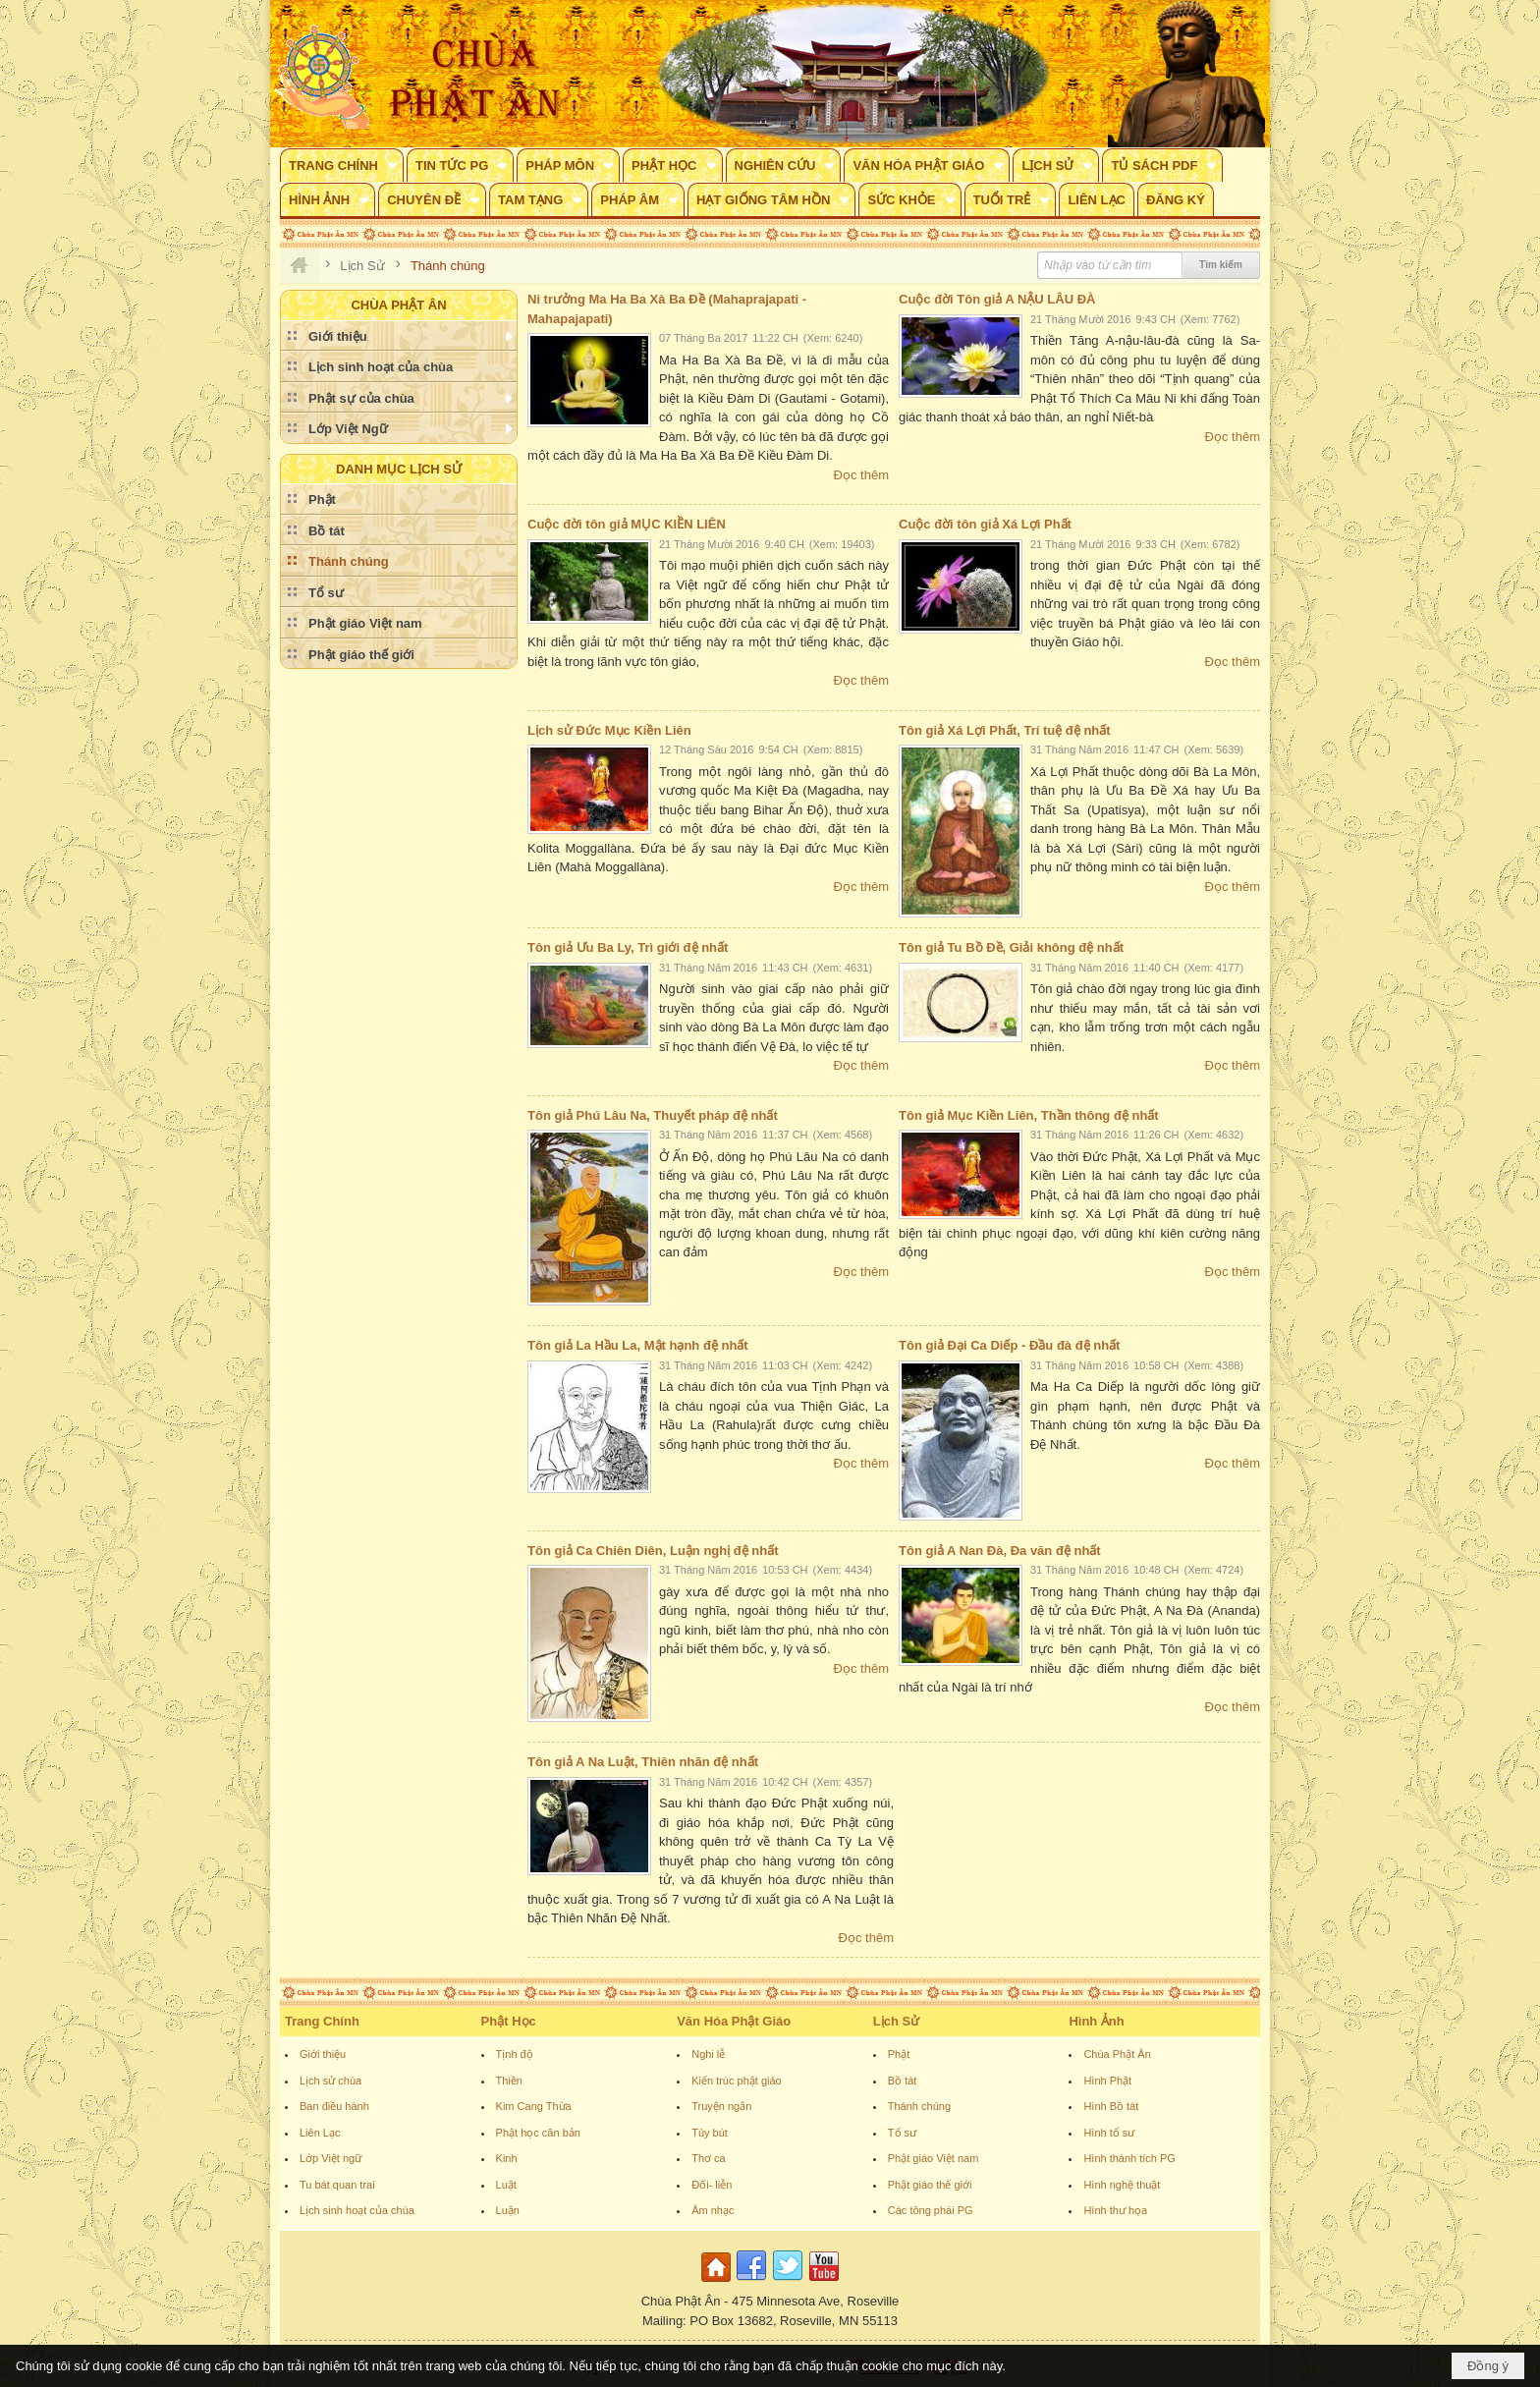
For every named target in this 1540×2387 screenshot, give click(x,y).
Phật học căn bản (538, 2132)
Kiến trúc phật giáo (736, 2080)
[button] (342, 165)
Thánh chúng (919, 2106)
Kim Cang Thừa (534, 2106)
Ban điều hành (334, 2106)
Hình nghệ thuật (1121, 2185)
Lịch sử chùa (330, 2080)
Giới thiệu (323, 2054)
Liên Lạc (320, 2132)
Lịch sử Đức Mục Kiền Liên (609, 730)
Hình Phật (1107, 2080)
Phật (899, 2054)
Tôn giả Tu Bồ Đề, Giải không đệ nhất (1011, 947)
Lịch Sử (896, 2021)
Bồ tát (902, 2080)
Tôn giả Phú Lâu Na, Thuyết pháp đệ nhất (652, 1115)
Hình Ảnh (1096, 2021)
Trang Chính (322, 2021)
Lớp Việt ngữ (330, 2158)
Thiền (509, 2080)
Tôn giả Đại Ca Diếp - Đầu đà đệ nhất (1009, 1345)
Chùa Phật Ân (1116, 2054)
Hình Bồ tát (1110, 2106)
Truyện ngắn (721, 2106)
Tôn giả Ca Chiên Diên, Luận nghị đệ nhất (653, 1550)
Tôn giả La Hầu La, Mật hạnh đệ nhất (637, 1345)
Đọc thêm (861, 475)
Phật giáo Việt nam (933, 2158)
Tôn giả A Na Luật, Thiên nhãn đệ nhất (642, 1761)
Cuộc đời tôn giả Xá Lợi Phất (985, 524)
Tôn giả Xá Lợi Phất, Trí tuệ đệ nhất (1005, 730)
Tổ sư (902, 2132)
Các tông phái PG (930, 2210)
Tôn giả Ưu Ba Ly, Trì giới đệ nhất (627, 947)
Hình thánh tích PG (1129, 2158)
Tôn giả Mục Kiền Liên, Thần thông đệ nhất (1029, 1115)
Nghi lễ (708, 2054)
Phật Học (508, 2021)
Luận (508, 2210)
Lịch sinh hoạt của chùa (357, 2210)
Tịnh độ (514, 2054)
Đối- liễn (711, 2185)
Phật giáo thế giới (930, 2185)
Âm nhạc (712, 2210)
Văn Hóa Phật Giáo (734, 2021)
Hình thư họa (1115, 2210)
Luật (506, 2185)
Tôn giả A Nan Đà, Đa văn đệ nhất (1000, 1550)
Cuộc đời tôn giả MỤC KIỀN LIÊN (626, 524)
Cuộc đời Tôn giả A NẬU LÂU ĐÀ (997, 299)
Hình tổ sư (1108, 2132)
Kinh (507, 2158)
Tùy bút (709, 2132)
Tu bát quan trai (337, 2185)
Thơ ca (708, 2158)
